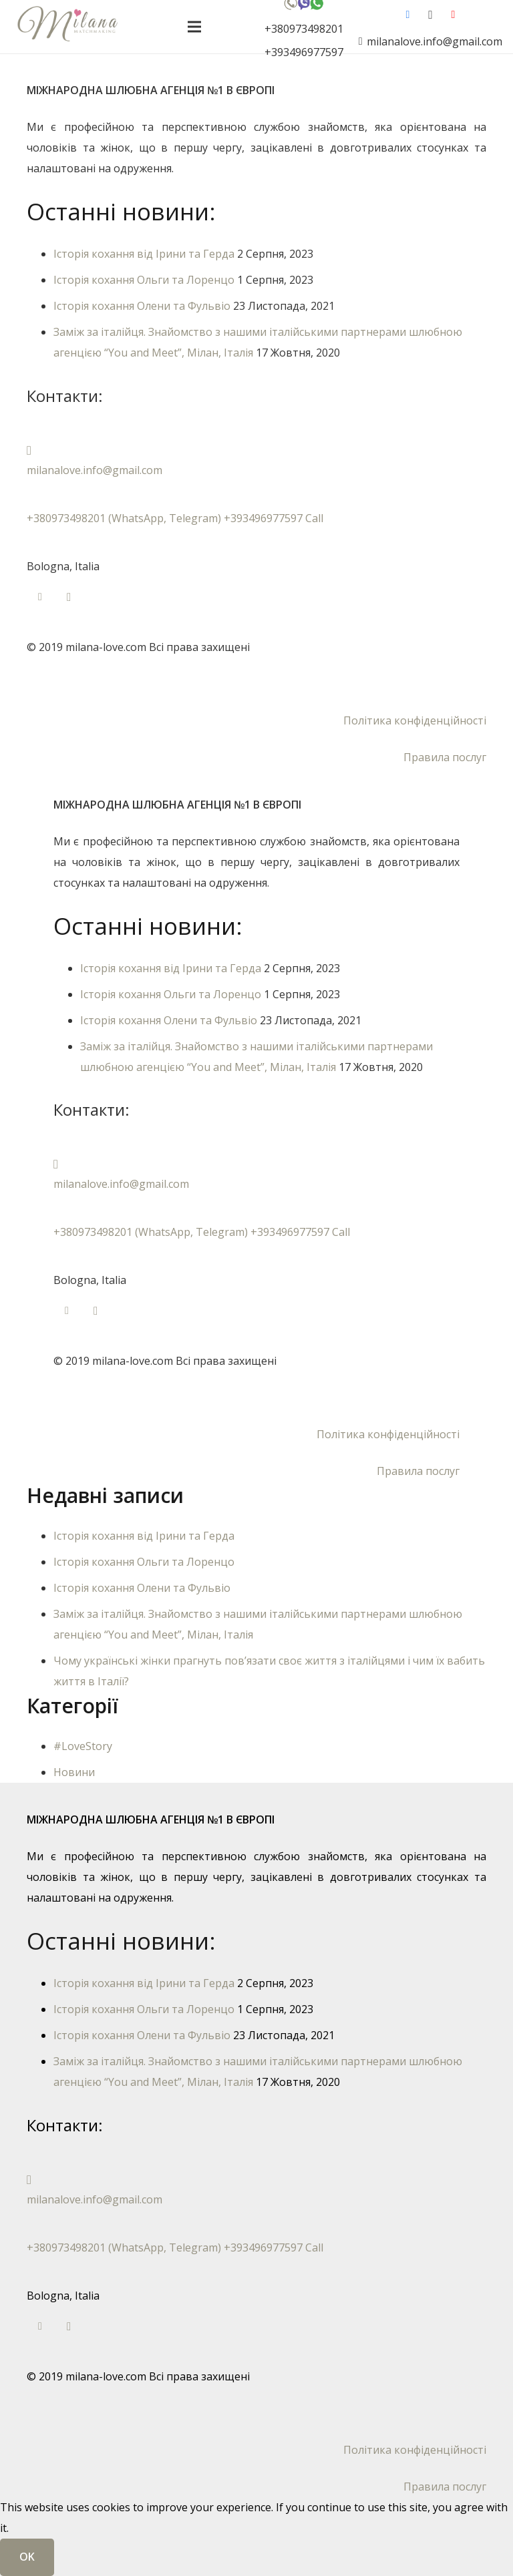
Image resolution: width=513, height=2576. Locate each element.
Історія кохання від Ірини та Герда (143, 253)
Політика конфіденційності (414, 720)
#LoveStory (82, 1746)
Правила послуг (444, 757)
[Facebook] (407, 14)
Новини (74, 1772)
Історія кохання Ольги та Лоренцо (143, 279)
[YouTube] (453, 14)
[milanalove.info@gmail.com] (256, 449)
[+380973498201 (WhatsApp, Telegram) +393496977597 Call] (256, 497)
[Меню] (194, 26)
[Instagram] (430, 14)
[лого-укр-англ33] (67, 26)
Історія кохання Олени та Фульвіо (141, 305)
